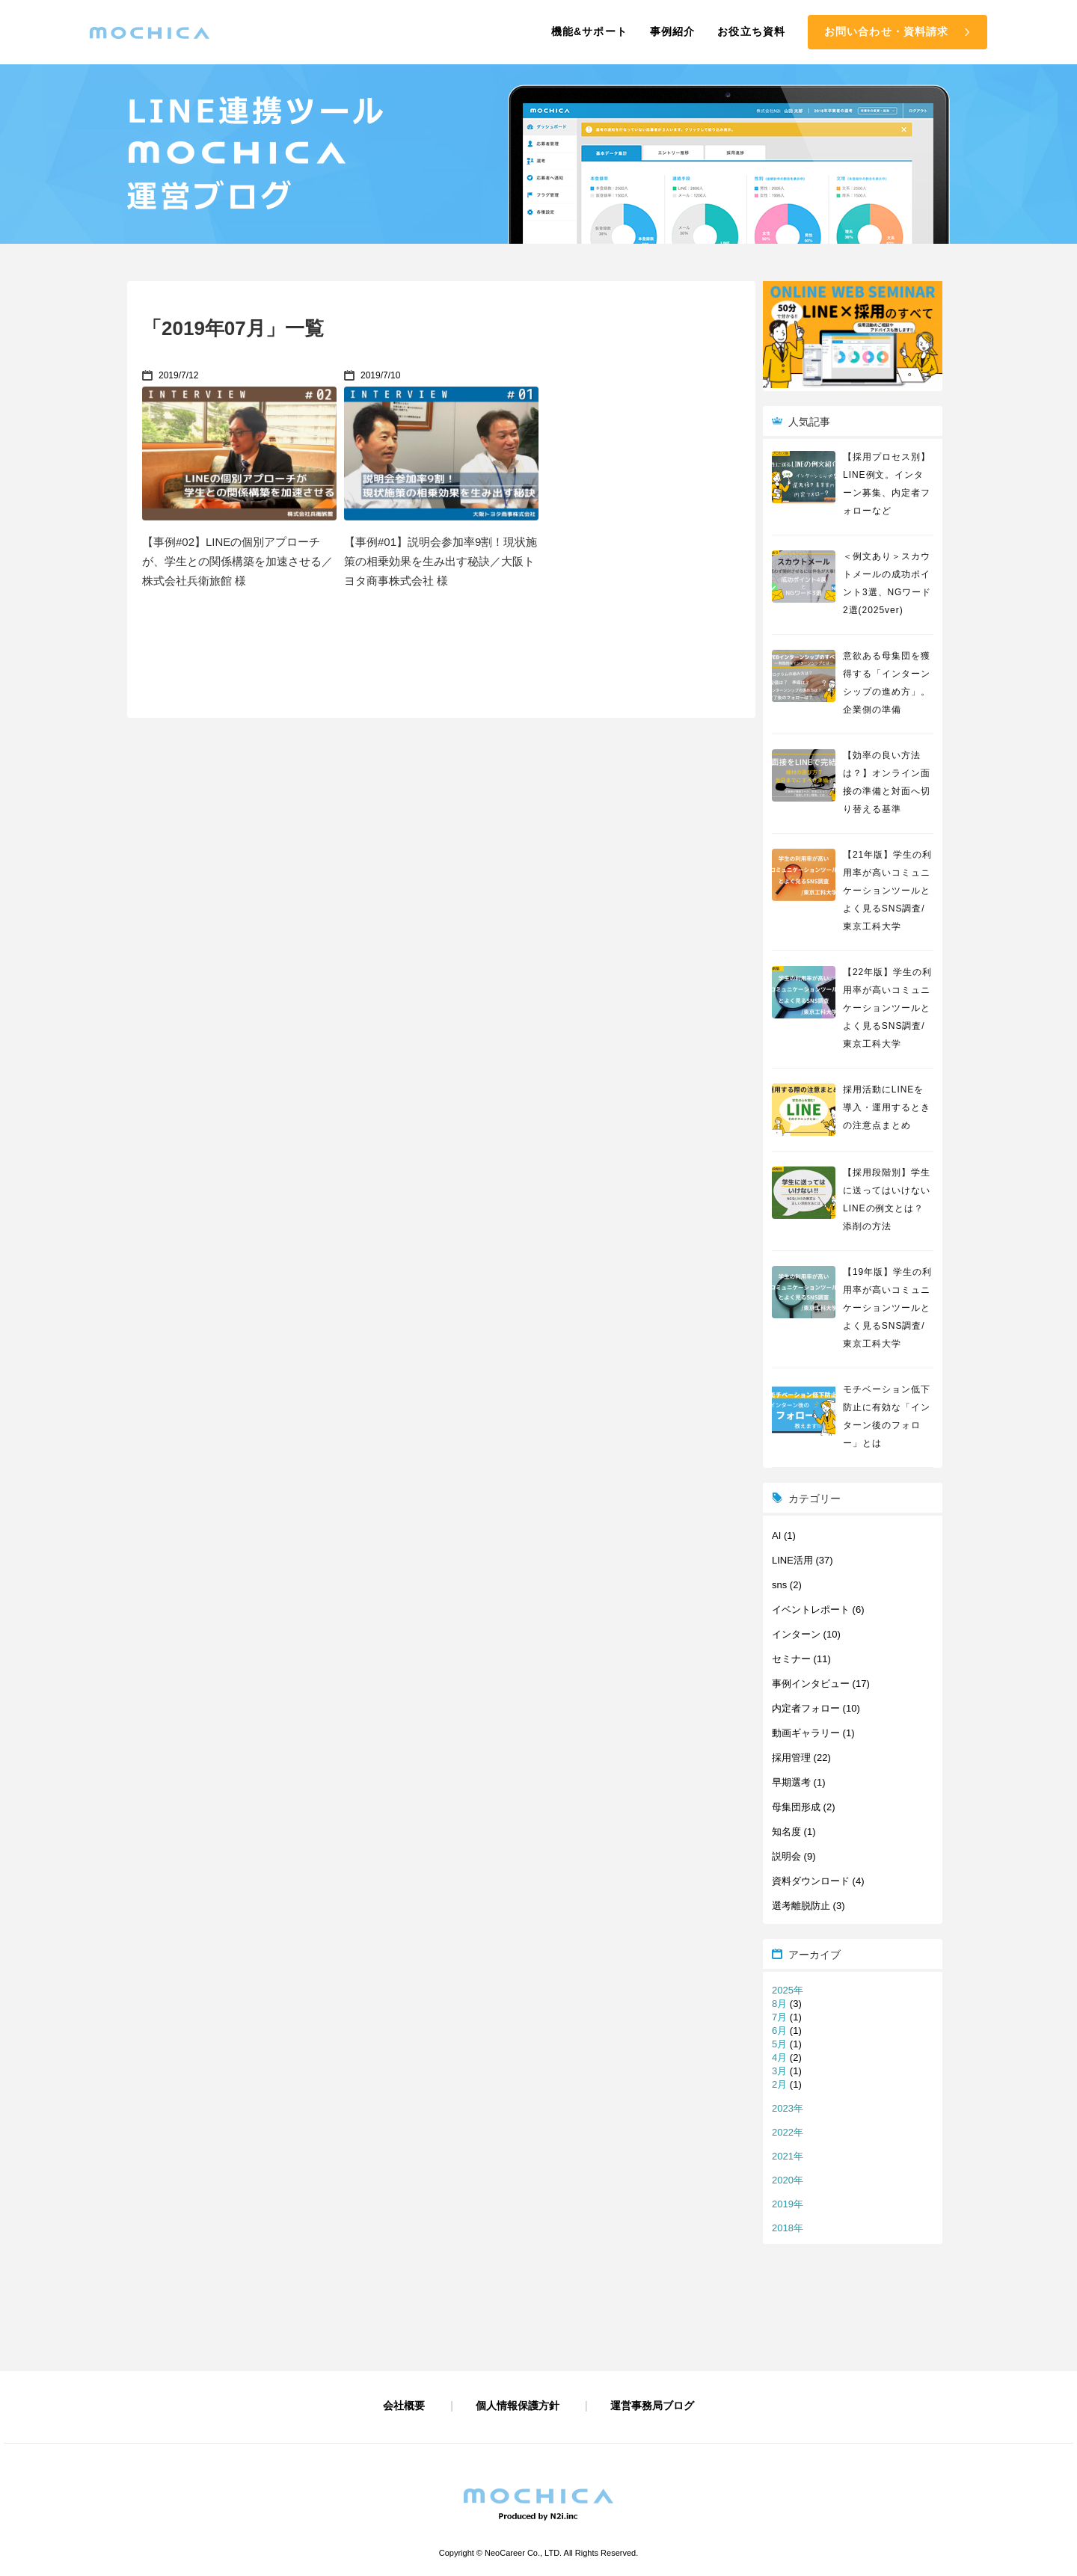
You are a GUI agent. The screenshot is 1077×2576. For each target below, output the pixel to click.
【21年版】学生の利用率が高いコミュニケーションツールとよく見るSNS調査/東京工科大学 (887, 890)
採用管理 (791, 1757)
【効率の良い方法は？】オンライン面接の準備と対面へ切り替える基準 (886, 782)
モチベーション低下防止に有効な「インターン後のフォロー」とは (886, 1416)
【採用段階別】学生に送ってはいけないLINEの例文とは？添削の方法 (886, 1199)
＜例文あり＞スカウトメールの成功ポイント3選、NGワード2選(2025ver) (887, 583)
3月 (779, 2071)
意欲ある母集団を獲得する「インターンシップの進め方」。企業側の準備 (886, 683)
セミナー (791, 1658)
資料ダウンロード (811, 1881)
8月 (779, 2003)
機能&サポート (589, 31)
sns (779, 1584)
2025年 (787, 1990)
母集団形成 (796, 1807)
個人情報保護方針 (517, 2405)
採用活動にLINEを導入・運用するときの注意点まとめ (886, 1107)
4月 (779, 2057)
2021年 (787, 2156)
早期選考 (791, 1782)
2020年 (787, 2180)
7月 (779, 2017)
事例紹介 (672, 31)
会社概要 (404, 2405)
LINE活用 (792, 1560)
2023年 (787, 2108)
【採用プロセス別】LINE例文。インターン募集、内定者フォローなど (886, 484)
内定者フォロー (806, 1708)
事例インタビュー (811, 1683)
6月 (779, 2030)
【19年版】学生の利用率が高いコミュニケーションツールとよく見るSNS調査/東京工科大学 (887, 1308)
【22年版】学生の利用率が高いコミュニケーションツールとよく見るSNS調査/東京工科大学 (887, 1008)
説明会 (786, 1856)
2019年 (787, 2204)
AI (776, 1535)
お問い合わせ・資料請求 (886, 31)
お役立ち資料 (751, 31)
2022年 (787, 2132)
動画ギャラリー (806, 1733)
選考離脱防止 (801, 1905)
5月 (779, 2044)
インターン (796, 1634)
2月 (779, 2084)
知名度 (786, 1831)
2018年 (787, 2228)
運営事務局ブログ (652, 2405)
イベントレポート (811, 1609)
